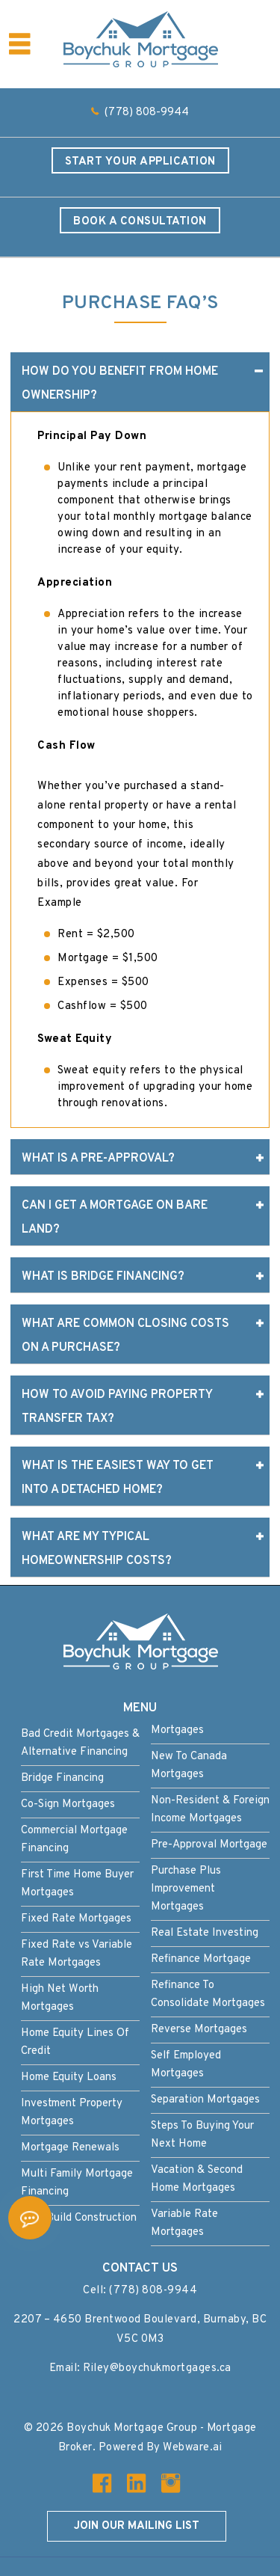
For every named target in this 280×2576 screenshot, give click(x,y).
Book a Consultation (140, 222)
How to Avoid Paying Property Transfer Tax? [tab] (142, 1404)
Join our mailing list (136, 2526)
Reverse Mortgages (199, 2030)
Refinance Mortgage (201, 1959)
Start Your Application (140, 162)
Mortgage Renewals (70, 2148)
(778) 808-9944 (147, 112)
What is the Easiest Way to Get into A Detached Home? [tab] (142, 1475)
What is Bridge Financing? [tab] (142, 1277)
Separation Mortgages (205, 2100)
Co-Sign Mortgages (68, 1804)
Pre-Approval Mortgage (209, 1845)
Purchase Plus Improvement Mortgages (186, 1889)
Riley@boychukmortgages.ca (157, 2368)
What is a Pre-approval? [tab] (142, 1159)
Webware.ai (192, 2448)
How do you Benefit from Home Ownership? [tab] (142, 381)
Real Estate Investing (204, 1933)
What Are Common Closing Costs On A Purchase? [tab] (142, 1333)
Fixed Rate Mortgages (76, 1919)
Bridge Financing (62, 1778)
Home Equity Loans (68, 2077)
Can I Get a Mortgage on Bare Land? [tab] (142, 1215)
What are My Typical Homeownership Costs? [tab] (142, 1546)
